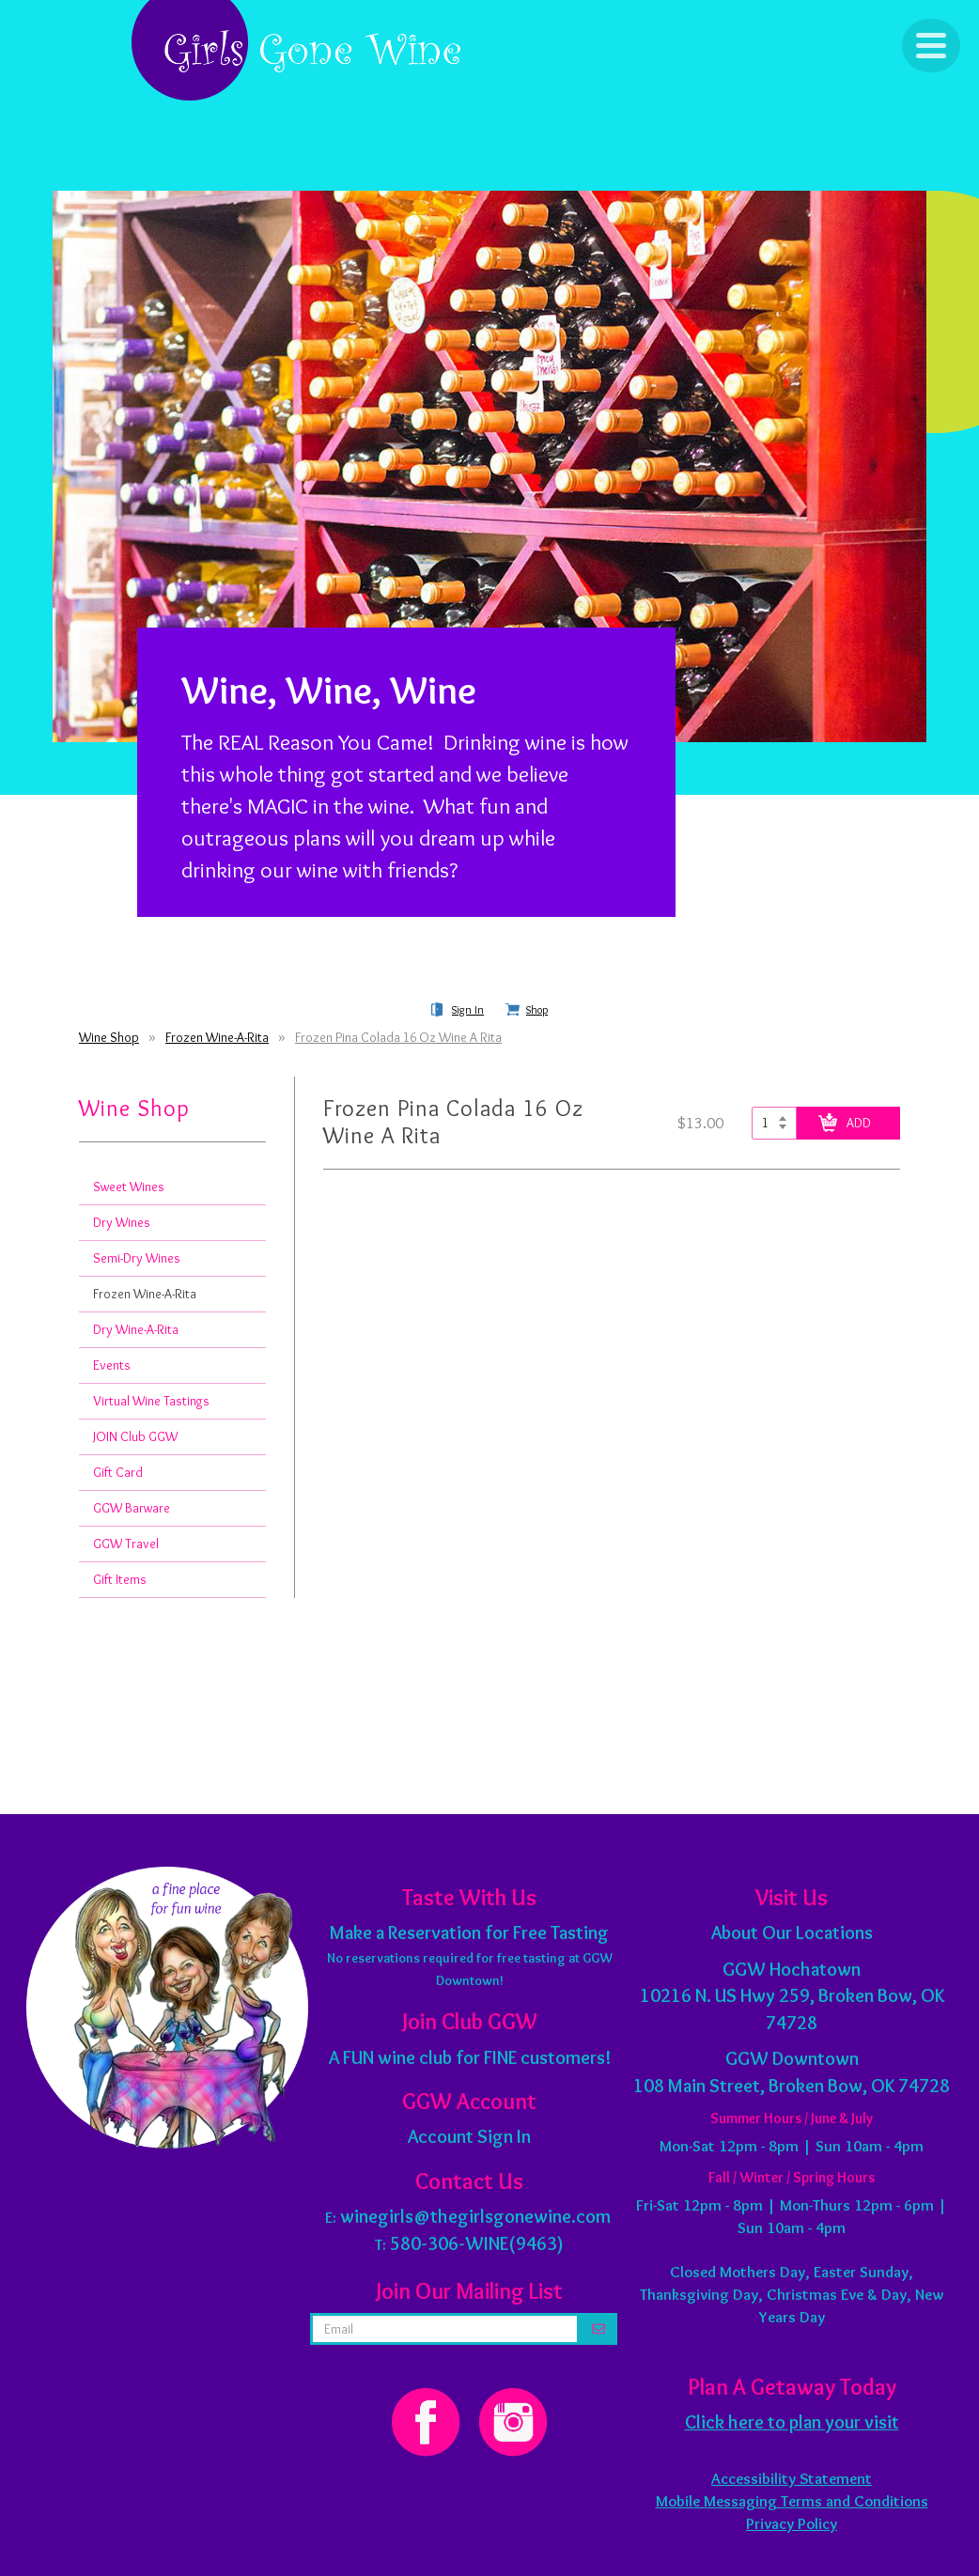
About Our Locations (792, 1932)
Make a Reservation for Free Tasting (469, 1932)
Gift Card (118, 1472)
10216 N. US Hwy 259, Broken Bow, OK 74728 (792, 1996)
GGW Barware (131, 1507)
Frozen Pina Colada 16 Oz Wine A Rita (398, 1038)
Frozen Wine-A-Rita (217, 1038)
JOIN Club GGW (135, 1436)
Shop (537, 1009)
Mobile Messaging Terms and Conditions (792, 2500)
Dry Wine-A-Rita (136, 1329)
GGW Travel (126, 1543)
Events (112, 1365)
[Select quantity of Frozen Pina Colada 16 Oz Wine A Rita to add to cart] (774, 1123)
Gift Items (120, 1579)
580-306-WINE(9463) (477, 2243)
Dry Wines (121, 1222)
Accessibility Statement (791, 2478)
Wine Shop (109, 1038)
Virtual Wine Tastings (151, 1400)
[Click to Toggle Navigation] (931, 45)
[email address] (445, 2329)
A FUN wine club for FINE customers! (470, 2057)
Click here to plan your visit (792, 2422)
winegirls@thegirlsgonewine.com (475, 2216)
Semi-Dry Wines (136, 1257)
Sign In (468, 1009)
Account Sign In (469, 2136)
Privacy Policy (791, 2523)
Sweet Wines (128, 1186)
